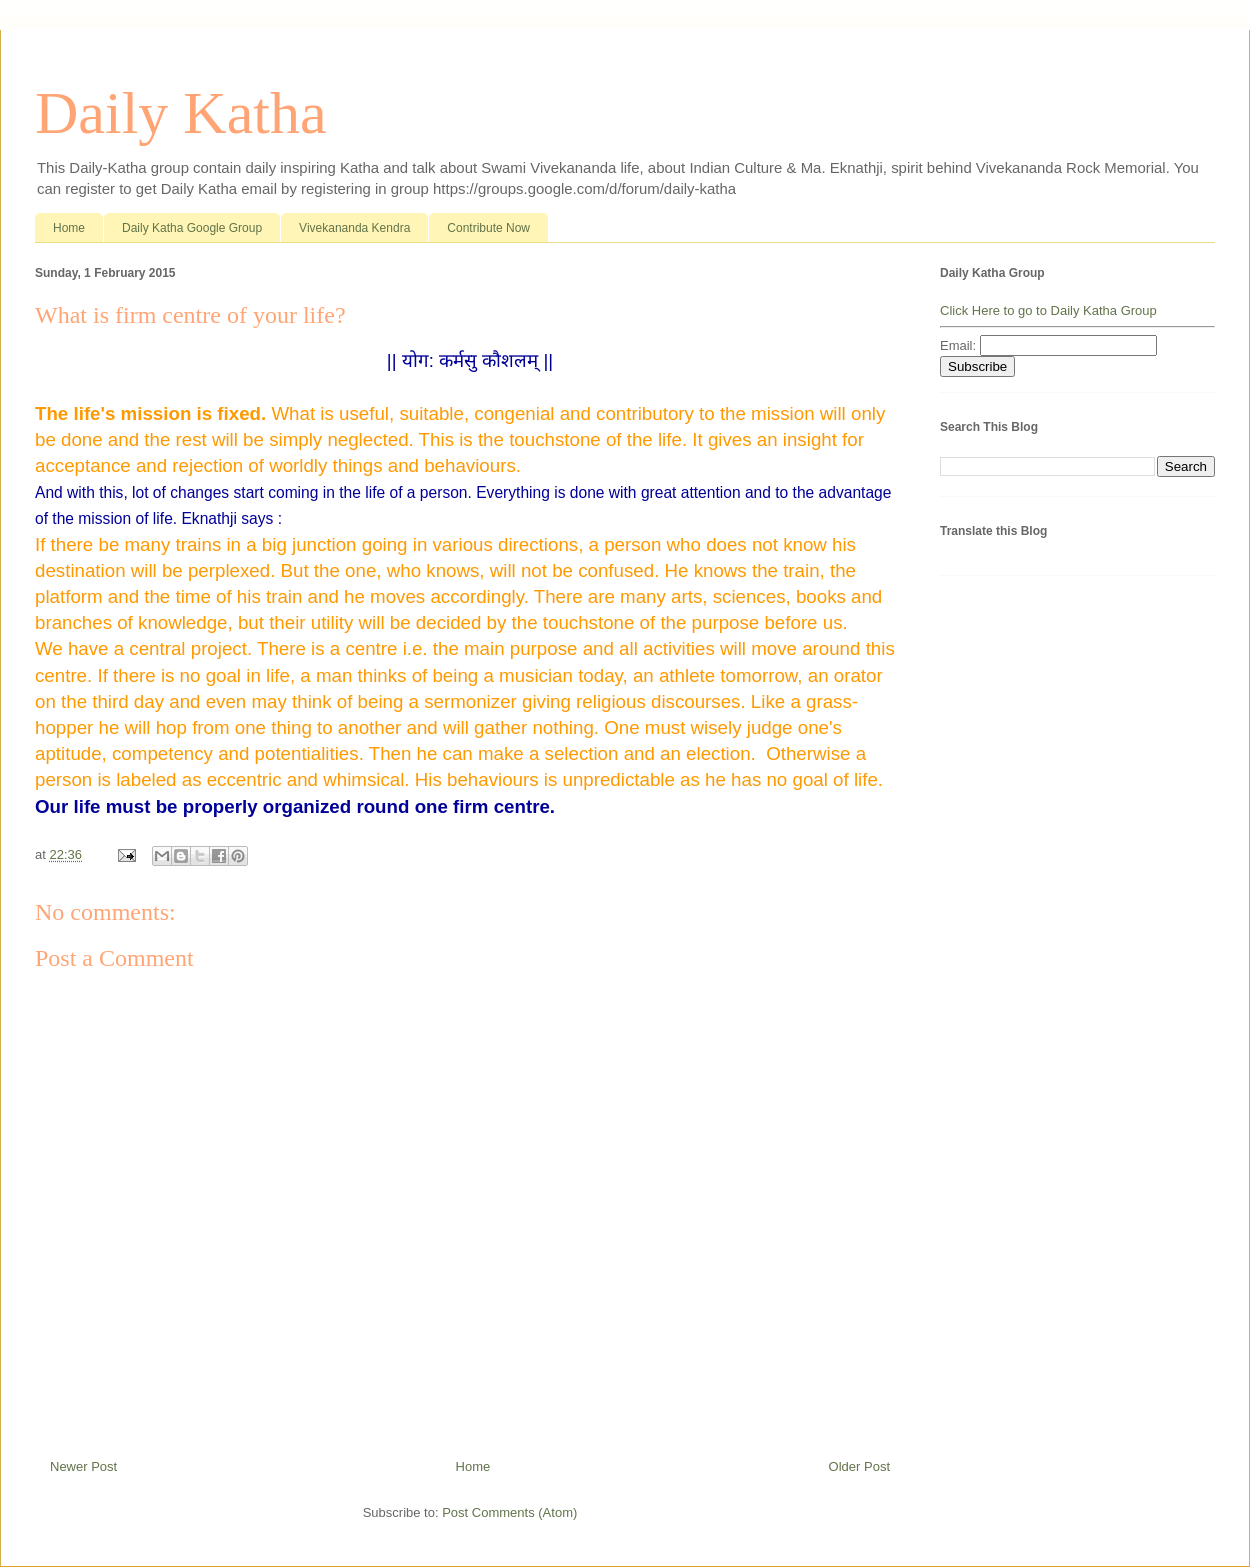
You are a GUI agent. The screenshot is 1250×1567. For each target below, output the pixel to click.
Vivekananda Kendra (354, 228)
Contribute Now (488, 228)
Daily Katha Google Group (192, 228)
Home (69, 228)
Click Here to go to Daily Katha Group (1048, 310)
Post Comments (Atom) (509, 1512)
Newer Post (83, 1466)
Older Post (859, 1466)
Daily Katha (181, 113)
